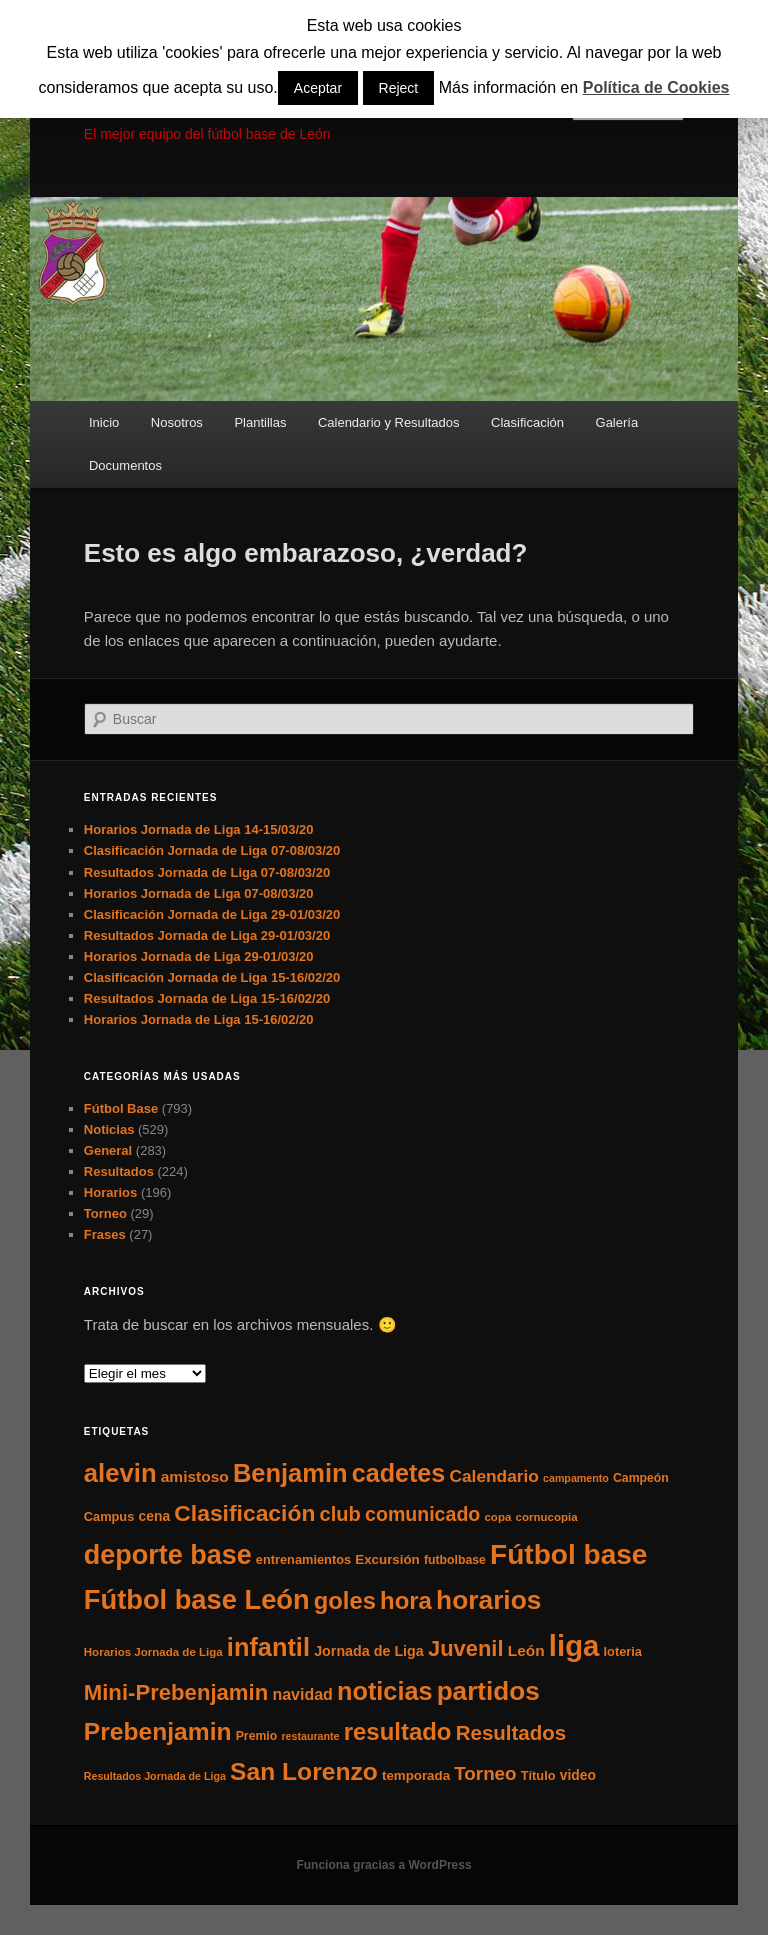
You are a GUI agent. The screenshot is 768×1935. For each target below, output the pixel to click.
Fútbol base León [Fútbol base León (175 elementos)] (197, 1599)
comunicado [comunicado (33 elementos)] (422, 1514)
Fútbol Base (121, 1108)
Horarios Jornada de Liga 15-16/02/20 (199, 1019)
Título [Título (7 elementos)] (538, 1775)
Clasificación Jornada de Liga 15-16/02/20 (212, 977)
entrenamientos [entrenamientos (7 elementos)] (303, 1559)
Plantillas (260, 422)
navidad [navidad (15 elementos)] (302, 1694)
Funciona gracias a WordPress (383, 1865)
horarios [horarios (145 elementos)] (488, 1600)
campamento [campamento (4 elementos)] (576, 1478)
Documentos (125, 465)
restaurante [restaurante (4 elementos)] (310, 1736)
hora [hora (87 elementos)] (406, 1600)
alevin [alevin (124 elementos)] (120, 1473)
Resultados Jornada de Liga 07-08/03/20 (207, 872)
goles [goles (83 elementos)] (345, 1600)
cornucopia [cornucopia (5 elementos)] (547, 1517)
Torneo (105, 1213)
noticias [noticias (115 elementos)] (384, 1691)
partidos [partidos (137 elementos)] (488, 1691)
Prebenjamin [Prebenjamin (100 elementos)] (158, 1731)
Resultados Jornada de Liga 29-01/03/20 (207, 935)
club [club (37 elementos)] (340, 1514)
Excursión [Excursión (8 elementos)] (387, 1559)
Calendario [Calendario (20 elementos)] (493, 1476)
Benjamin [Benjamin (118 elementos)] (290, 1473)
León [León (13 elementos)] (526, 1650)
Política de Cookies (656, 87)
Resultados (119, 1171)
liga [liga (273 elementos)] (574, 1645)
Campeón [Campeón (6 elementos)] (641, 1478)
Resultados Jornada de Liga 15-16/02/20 (207, 998)
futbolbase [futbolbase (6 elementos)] (455, 1560)
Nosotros (177, 422)
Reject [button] (399, 88)
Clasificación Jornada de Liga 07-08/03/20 (212, 850)
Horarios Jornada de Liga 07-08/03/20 (199, 893)
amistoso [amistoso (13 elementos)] (195, 1476)
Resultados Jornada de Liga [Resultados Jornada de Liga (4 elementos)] (155, 1776)
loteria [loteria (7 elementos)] (623, 1651)
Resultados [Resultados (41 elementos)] (511, 1732)
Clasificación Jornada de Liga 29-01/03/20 (212, 914)
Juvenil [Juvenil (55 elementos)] (466, 1648)
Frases (105, 1234)
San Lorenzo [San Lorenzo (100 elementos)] (304, 1771)
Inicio (104, 422)
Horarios (110, 1192)
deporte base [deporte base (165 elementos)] (168, 1555)
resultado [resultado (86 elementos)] (398, 1731)
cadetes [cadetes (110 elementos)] (399, 1473)
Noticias (109, 1129)
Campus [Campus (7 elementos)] (109, 1516)
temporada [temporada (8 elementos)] (416, 1775)
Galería (617, 422)
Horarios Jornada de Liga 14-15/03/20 (199, 829)
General (108, 1150)
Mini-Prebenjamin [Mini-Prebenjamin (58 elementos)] (176, 1692)
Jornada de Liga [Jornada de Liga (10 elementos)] (369, 1651)
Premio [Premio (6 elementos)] (257, 1736)
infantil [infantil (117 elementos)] (268, 1647)
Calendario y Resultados (389, 422)
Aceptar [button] (318, 88)
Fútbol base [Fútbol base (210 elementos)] (568, 1554)
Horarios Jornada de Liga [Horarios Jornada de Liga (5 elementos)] (153, 1652)
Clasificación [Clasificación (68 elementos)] (244, 1513)
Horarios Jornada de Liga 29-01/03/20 (199, 956)
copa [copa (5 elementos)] (497, 1517)
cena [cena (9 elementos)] (154, 1516)
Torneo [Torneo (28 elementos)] (485, 1773)
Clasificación (527, 422)
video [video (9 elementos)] (578, 1775)
